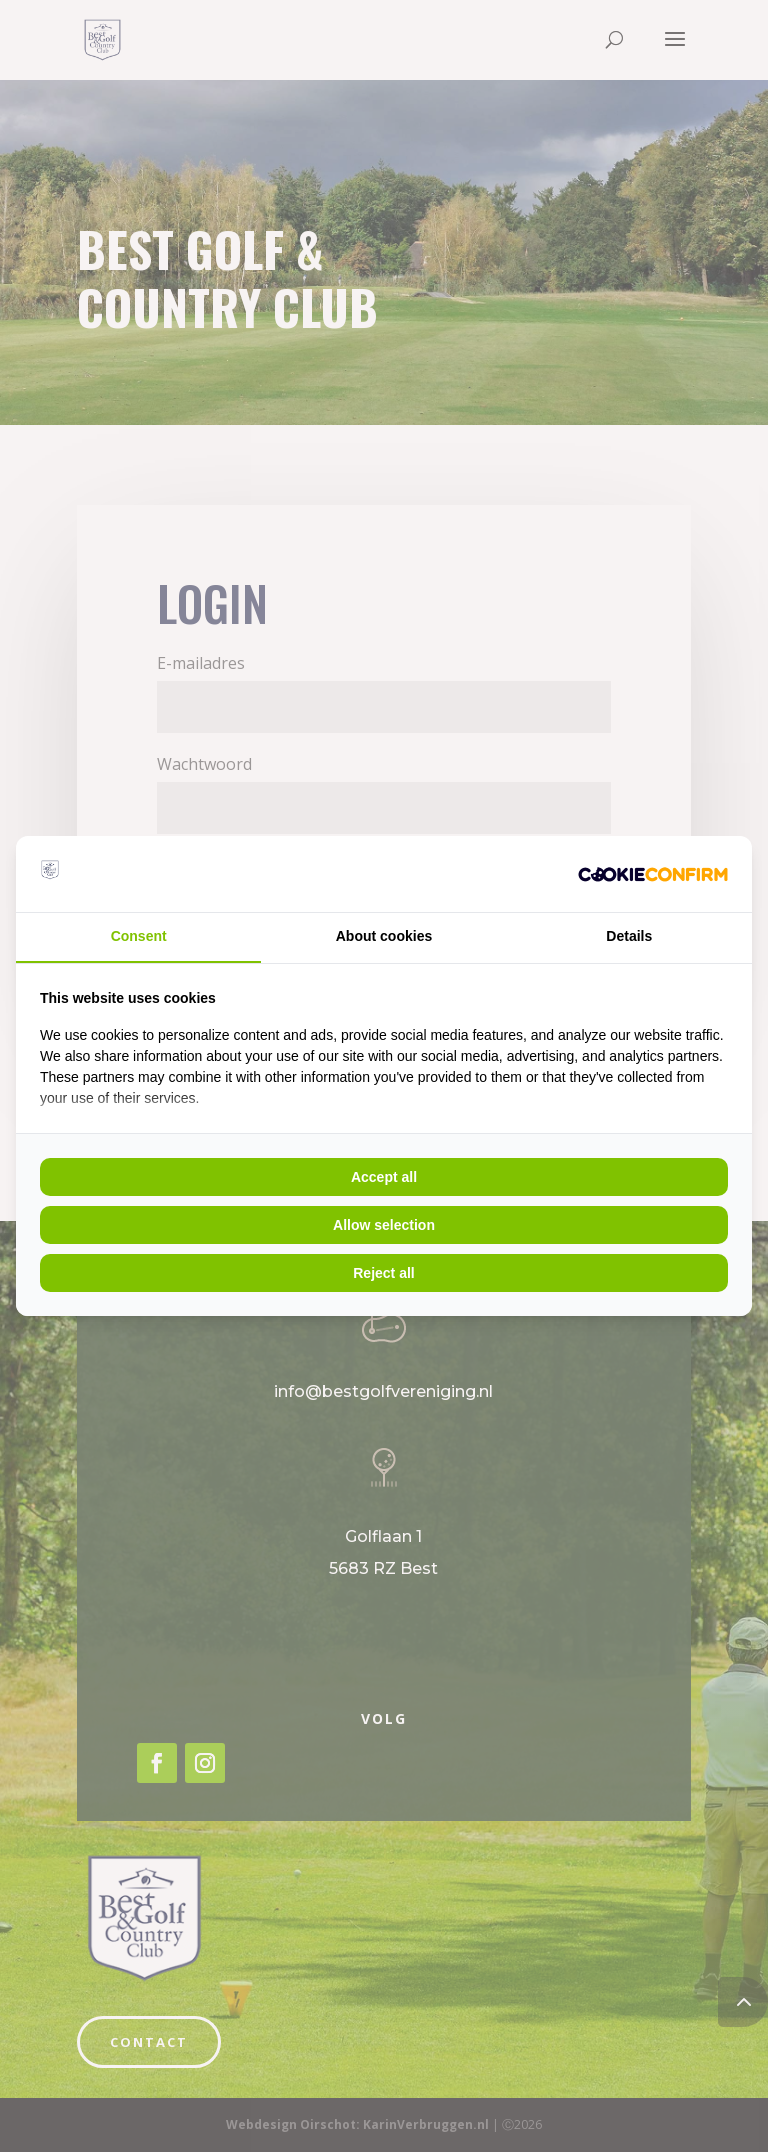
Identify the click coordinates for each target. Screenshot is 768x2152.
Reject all (383, 1273)
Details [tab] (629, 936)
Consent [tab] (139, 936)
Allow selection (384, 1225)
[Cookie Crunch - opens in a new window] (653, 874)
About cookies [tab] (384, 936)
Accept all (384, 1177)
